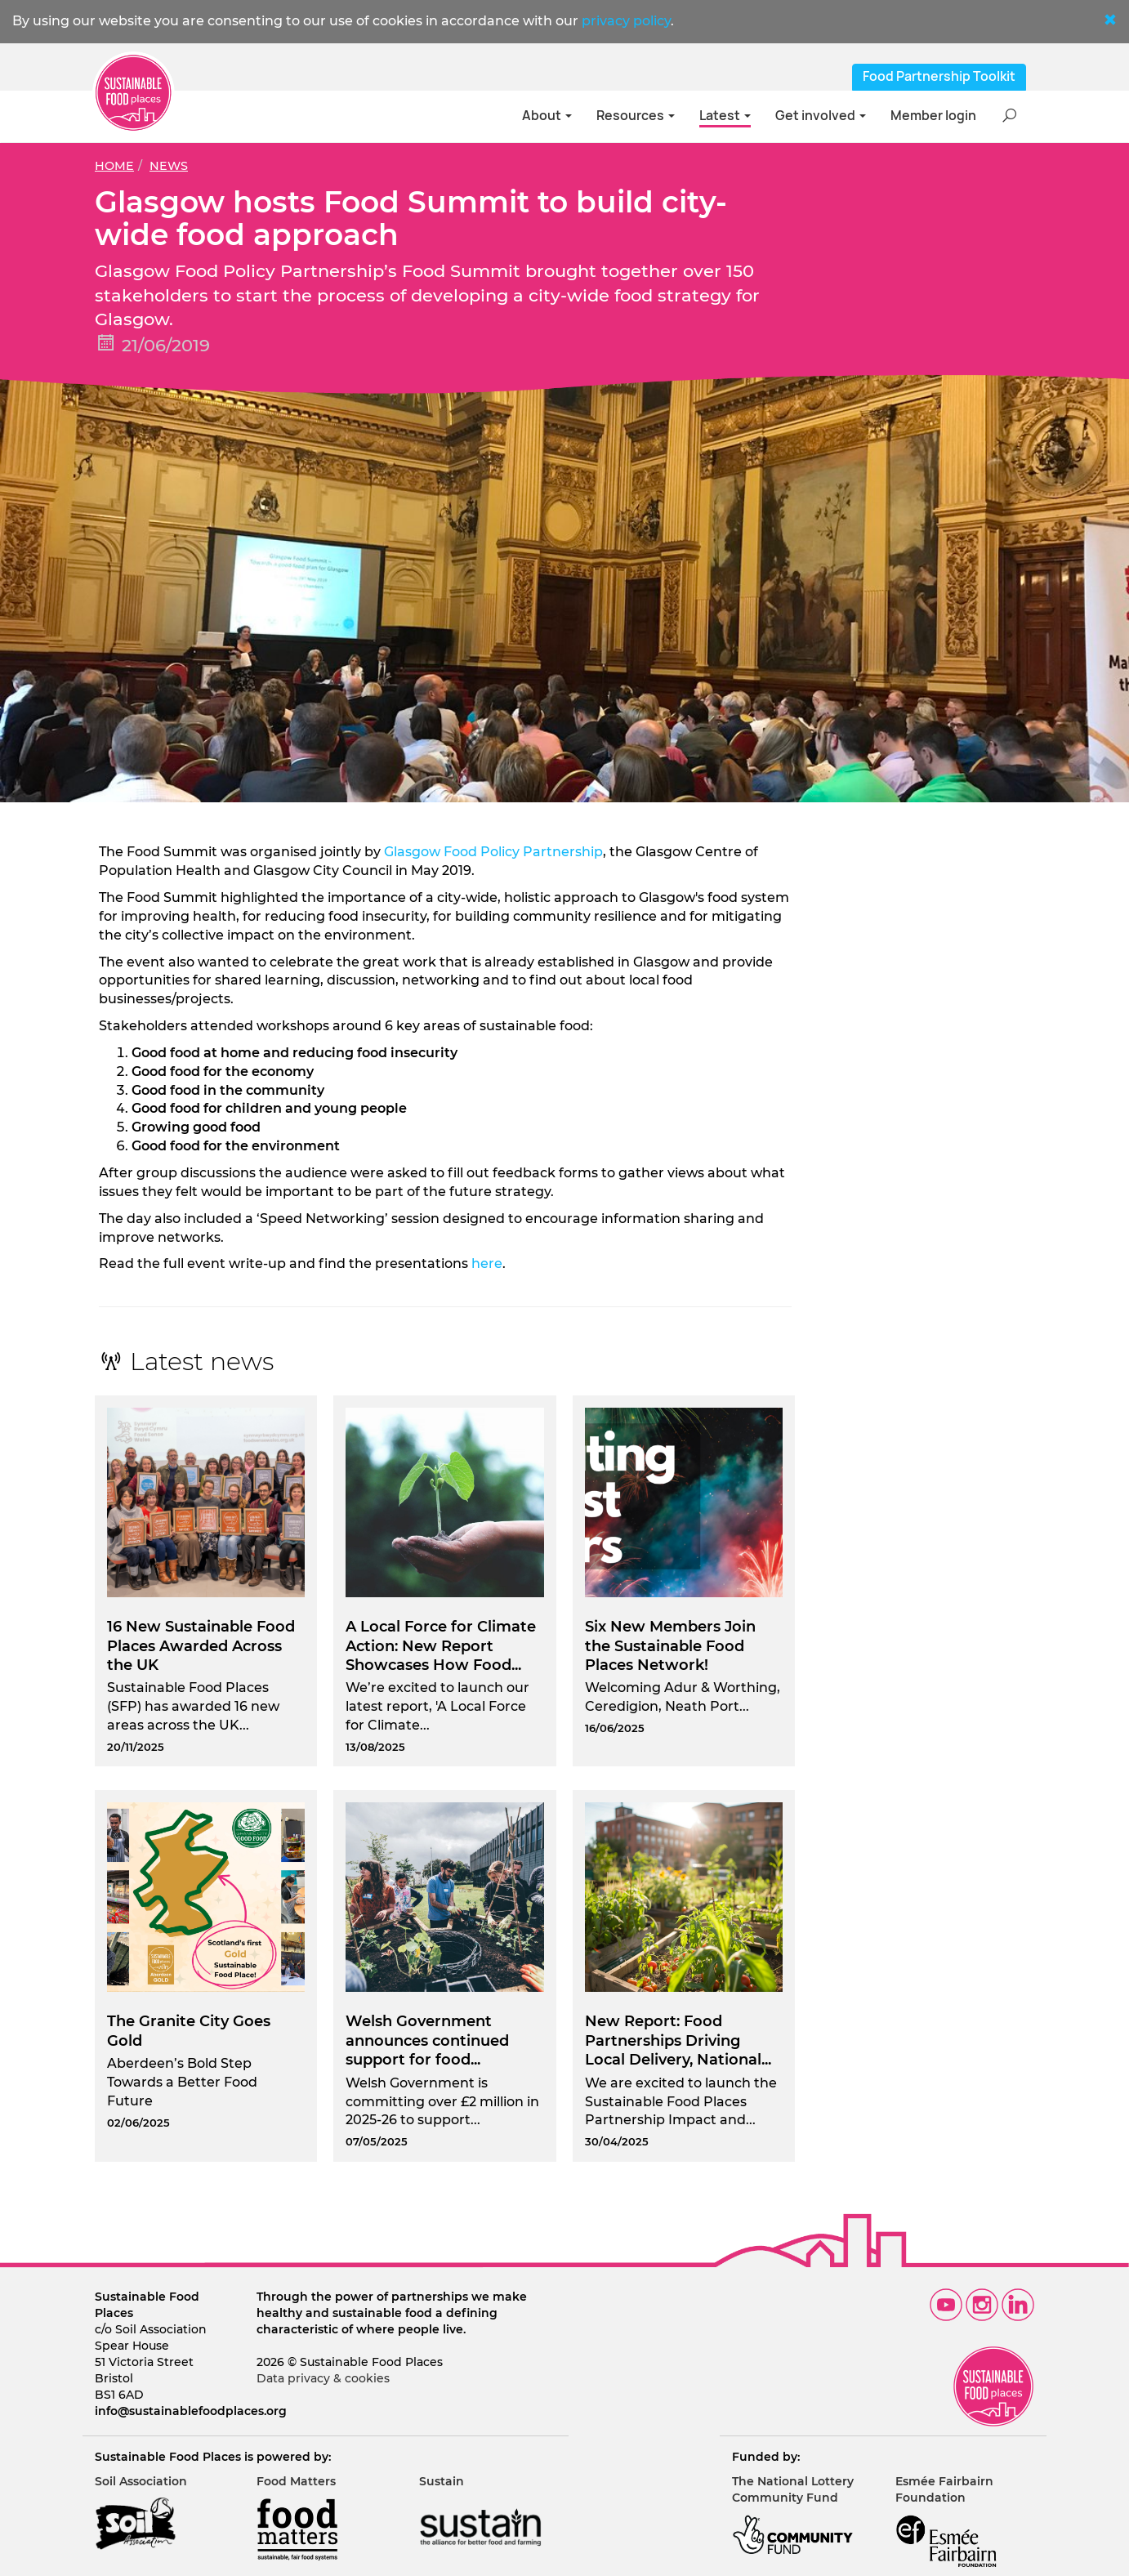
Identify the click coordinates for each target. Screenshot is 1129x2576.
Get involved (820, 115)
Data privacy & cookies (323, 2378)
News (168, 165)
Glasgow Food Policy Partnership (493, 851)
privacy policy (626, 21)
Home (114, 165)
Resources (635, 115)
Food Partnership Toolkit (939, 76)
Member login (933, 115)
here (486, 1263)
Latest (725, 115)
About (547, 115)
